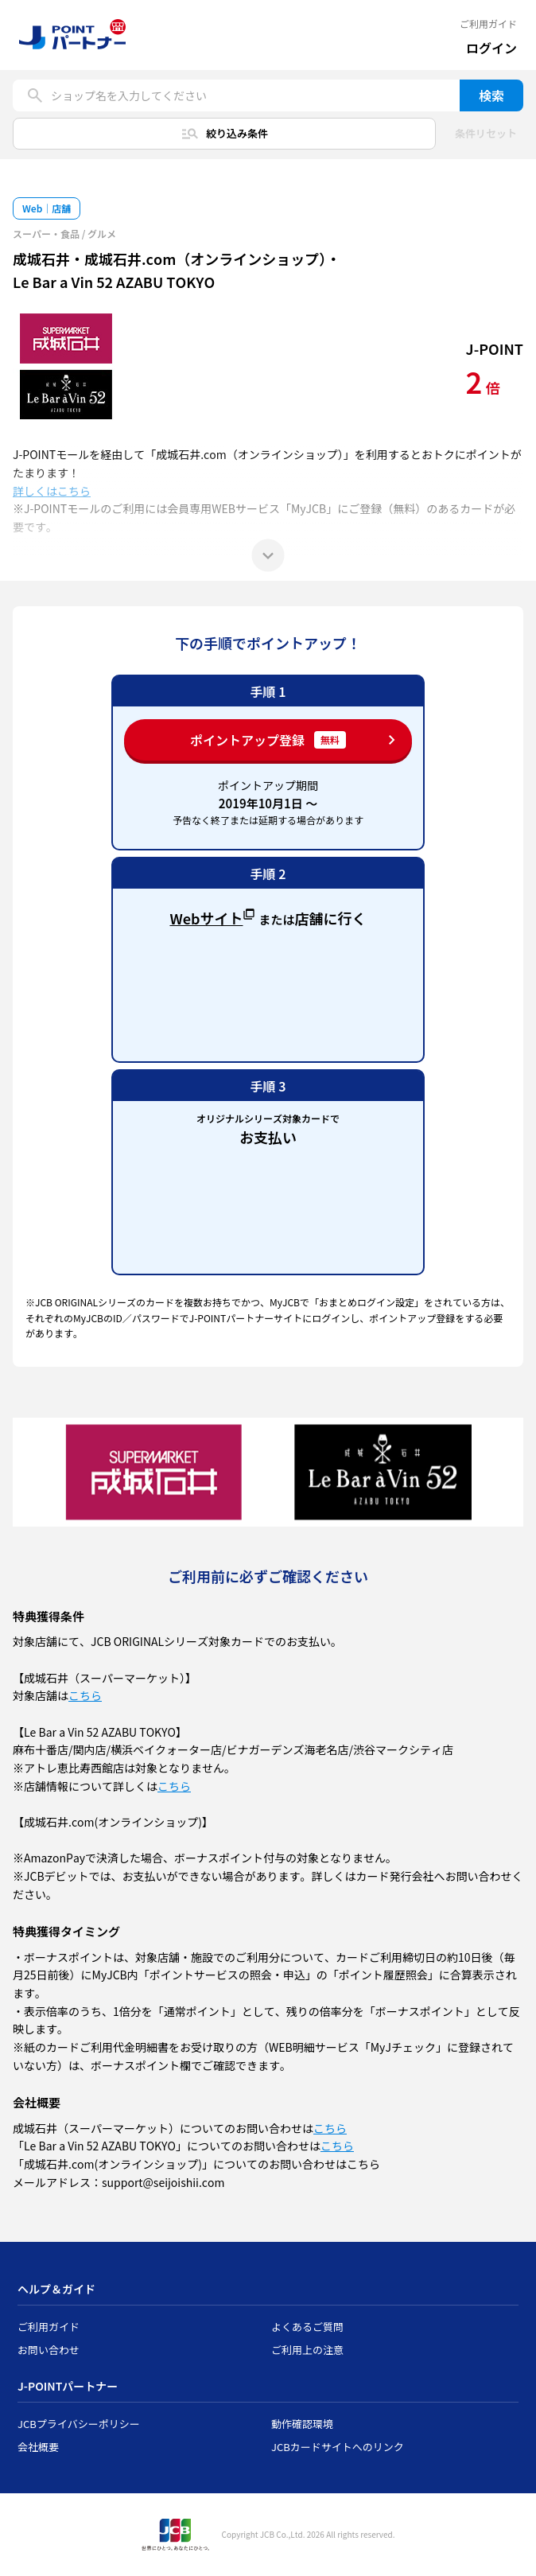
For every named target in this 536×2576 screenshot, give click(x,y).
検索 (491, 95)
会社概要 (38, 2446)
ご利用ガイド (488, 24)
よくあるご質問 (307, 2326)
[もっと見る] (268, 555)
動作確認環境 (302, 2423)
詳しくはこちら (52, 491)
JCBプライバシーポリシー (78, 2423)
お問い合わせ (48, 2349)
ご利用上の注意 (307, 2349)
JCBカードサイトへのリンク (337, 2446)
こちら (85, 1695)
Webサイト (212, 916)
